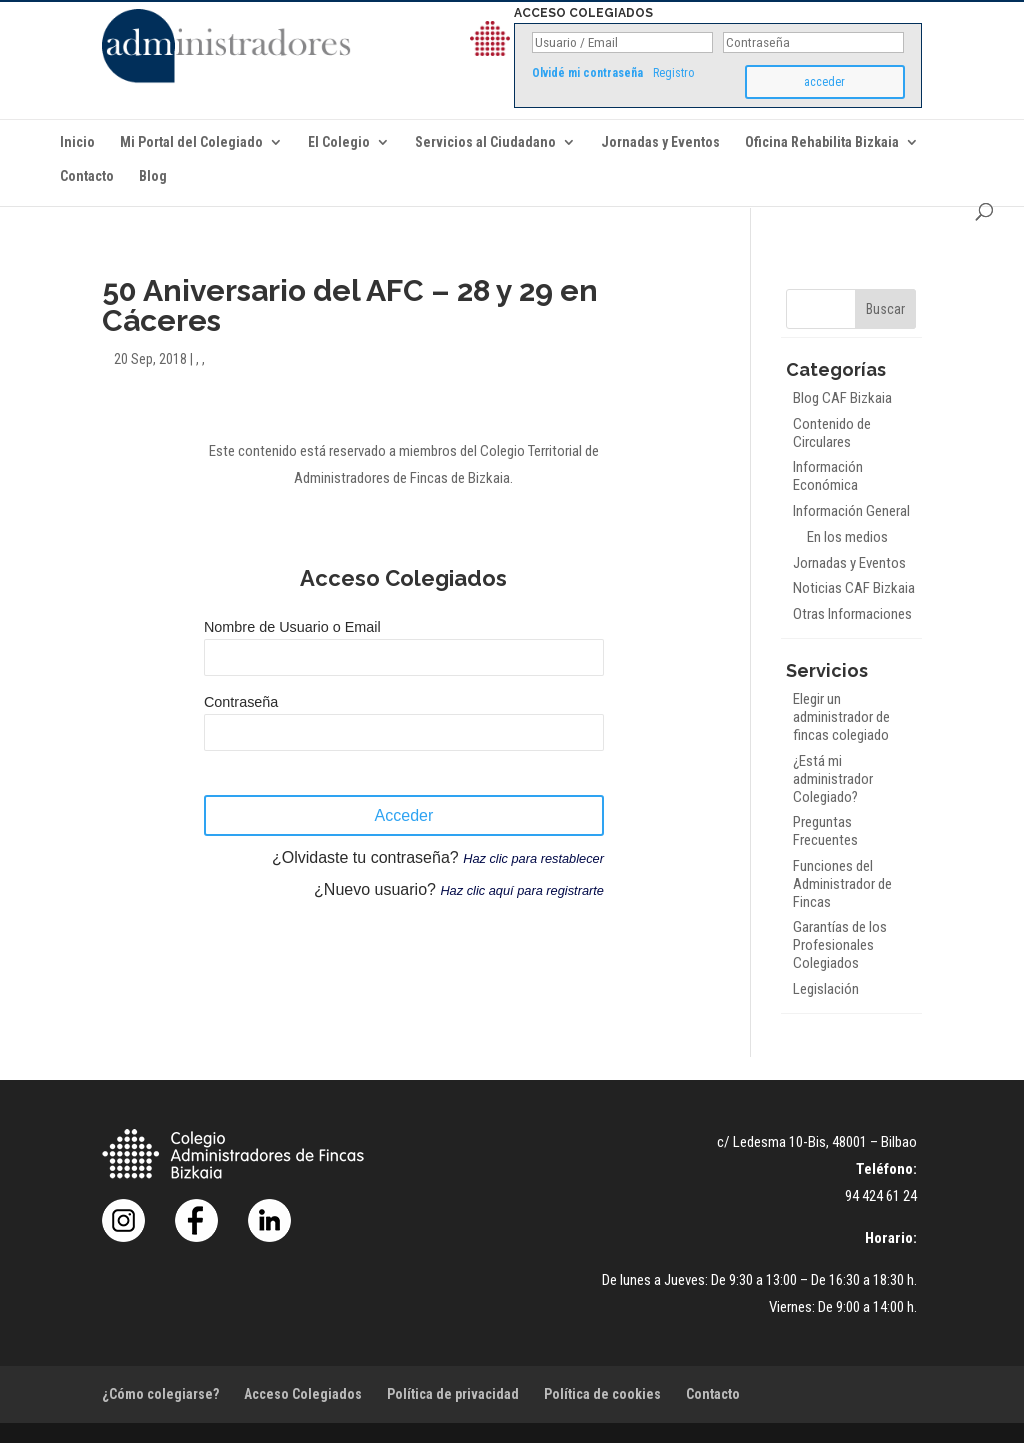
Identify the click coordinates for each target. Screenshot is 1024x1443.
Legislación (826, 989)
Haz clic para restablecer (533, 858)
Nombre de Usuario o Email (292, 627)
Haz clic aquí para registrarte (522, 890)
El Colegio (339, 142)
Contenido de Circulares (832, 433)
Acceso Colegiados (303, 1394)
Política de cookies (602, 1394)
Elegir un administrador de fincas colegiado (841, 717)
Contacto (87, 176)
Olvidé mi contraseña (587, 73)
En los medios (847, 537)
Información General (851, 511)
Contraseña (241, 702)
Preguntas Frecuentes (825, 831)
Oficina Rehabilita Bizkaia (822, 142)
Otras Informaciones (852, 614)
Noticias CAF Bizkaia (854, 588)
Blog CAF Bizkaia (842, 398)
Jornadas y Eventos (660, 142)
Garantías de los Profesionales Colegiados (840, 945)
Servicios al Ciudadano (485, 142)
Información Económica (828, 476)
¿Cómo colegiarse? (160, 1394)
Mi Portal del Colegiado (191, 142)
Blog (153, 176)
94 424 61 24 (881, 1196)
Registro (673, 73)
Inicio (77, 142)
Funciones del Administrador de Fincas (842, 884)
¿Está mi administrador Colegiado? (833, 779)
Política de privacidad (453, 1394)
